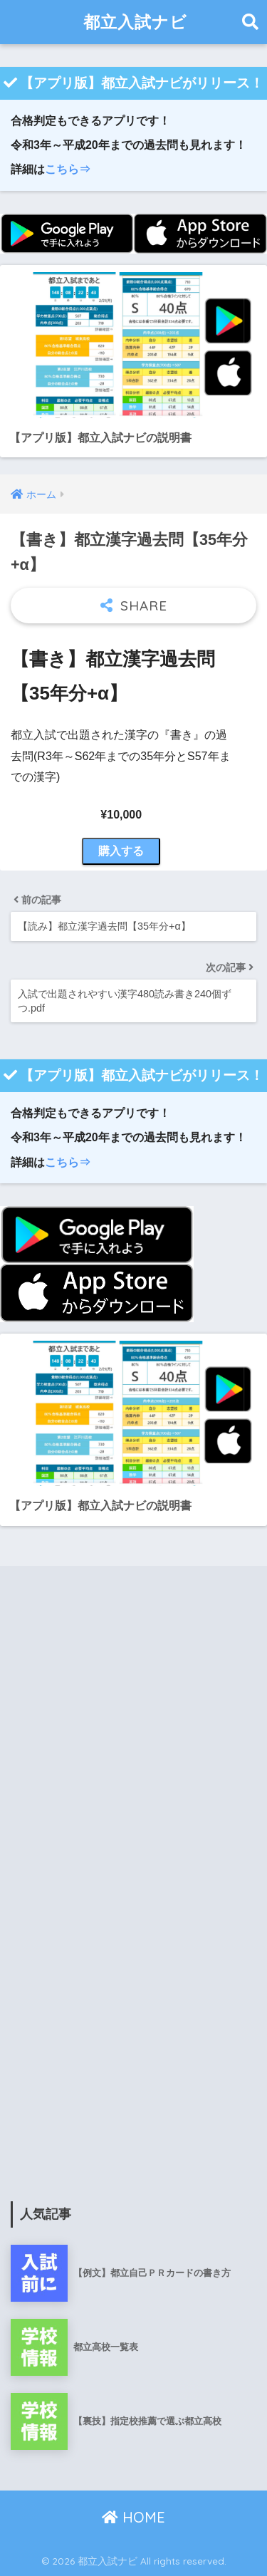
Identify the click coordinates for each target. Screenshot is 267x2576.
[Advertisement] (133, 1737)
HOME (133, 2517)
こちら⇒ (67, 169)
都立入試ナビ (135, 21)
